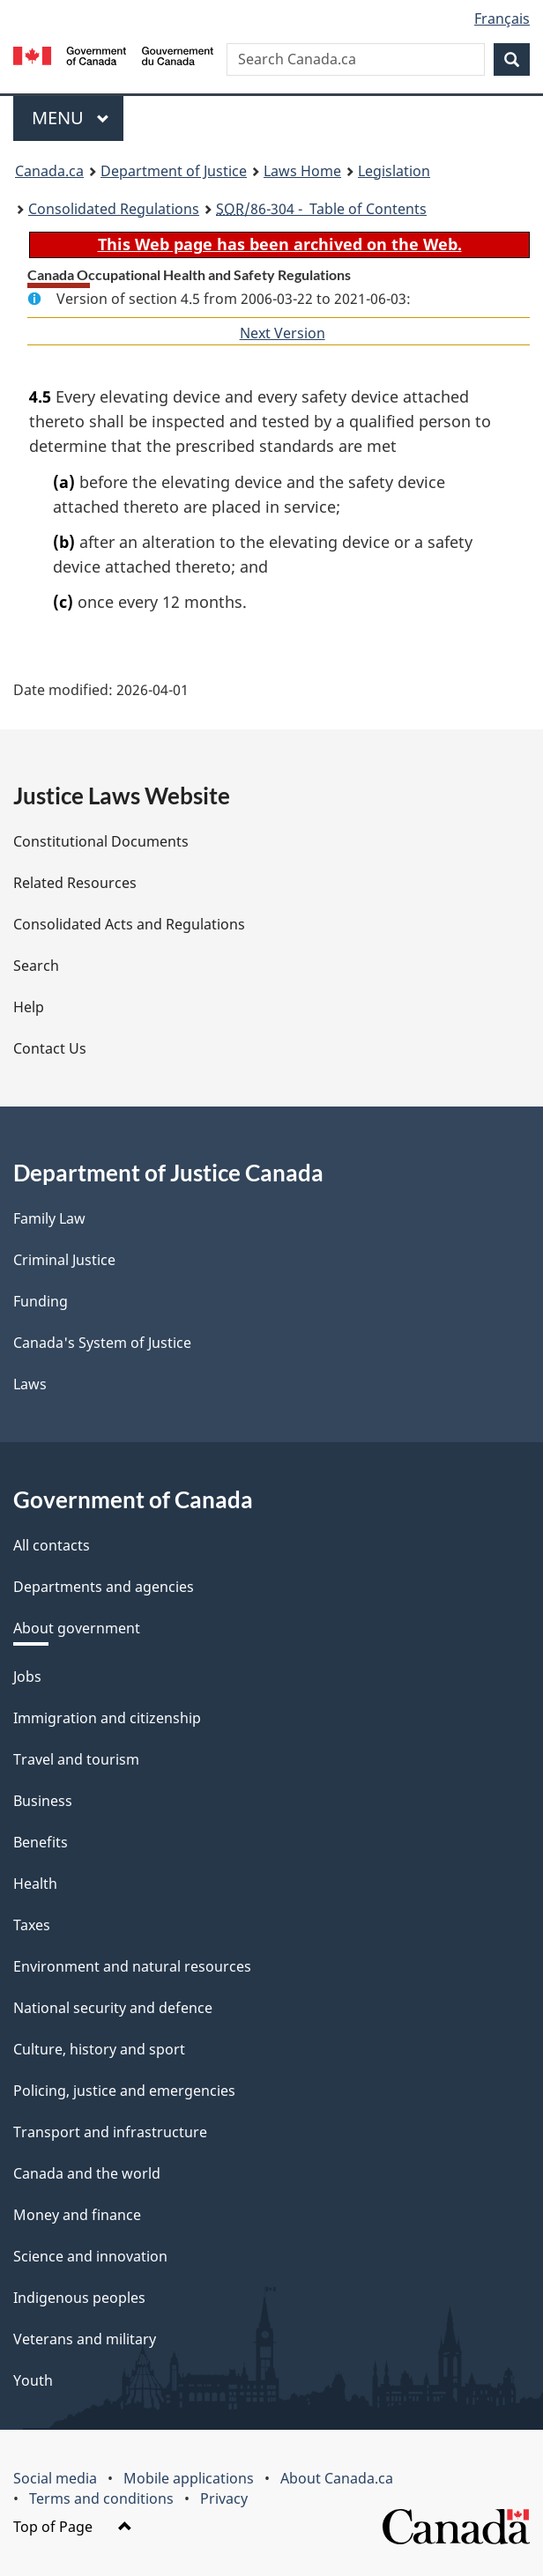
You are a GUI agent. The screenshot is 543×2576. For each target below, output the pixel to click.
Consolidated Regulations (113, 208)
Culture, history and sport (99, 2049)
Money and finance (77, 2214)
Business (42, 1800)
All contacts (51, 1545)
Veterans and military (84, 2339)
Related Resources (75, 882)
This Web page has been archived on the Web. (280, 244)
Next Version (282, 333)
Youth (33, 2380)
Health (35, 1883)
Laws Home (302, 171)
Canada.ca (49, 171)
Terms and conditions (101, 2498)
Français (502, 18)
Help (28, 1007)
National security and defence (112, 2007)
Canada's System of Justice (102, 1342)
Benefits (40, 1842)
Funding (40, 1301)
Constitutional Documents (101, 841)
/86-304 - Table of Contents (321, 208)
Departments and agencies (103, 1586)
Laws (30, 1384)
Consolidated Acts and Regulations (129, 924)
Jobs (27, 1676)
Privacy (224, 2498)
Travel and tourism (76, 1759)
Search (36, 965)
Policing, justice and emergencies (124, 2090)
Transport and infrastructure (110, 2132)
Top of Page (72, 2526)
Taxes (31, 1925)
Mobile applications (188, 2478)
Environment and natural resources (132, 1966)
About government (76, 1628)
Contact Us (49, 1048)
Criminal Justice (64, 1259)
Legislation (394, 171)
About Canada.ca (336, 2478)
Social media (55, 2478)
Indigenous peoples (79, 2297)
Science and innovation (90, 2256)
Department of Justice (173, 171)
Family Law (49, 1218)
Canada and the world (86, 2173)
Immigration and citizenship (107, 1718)
